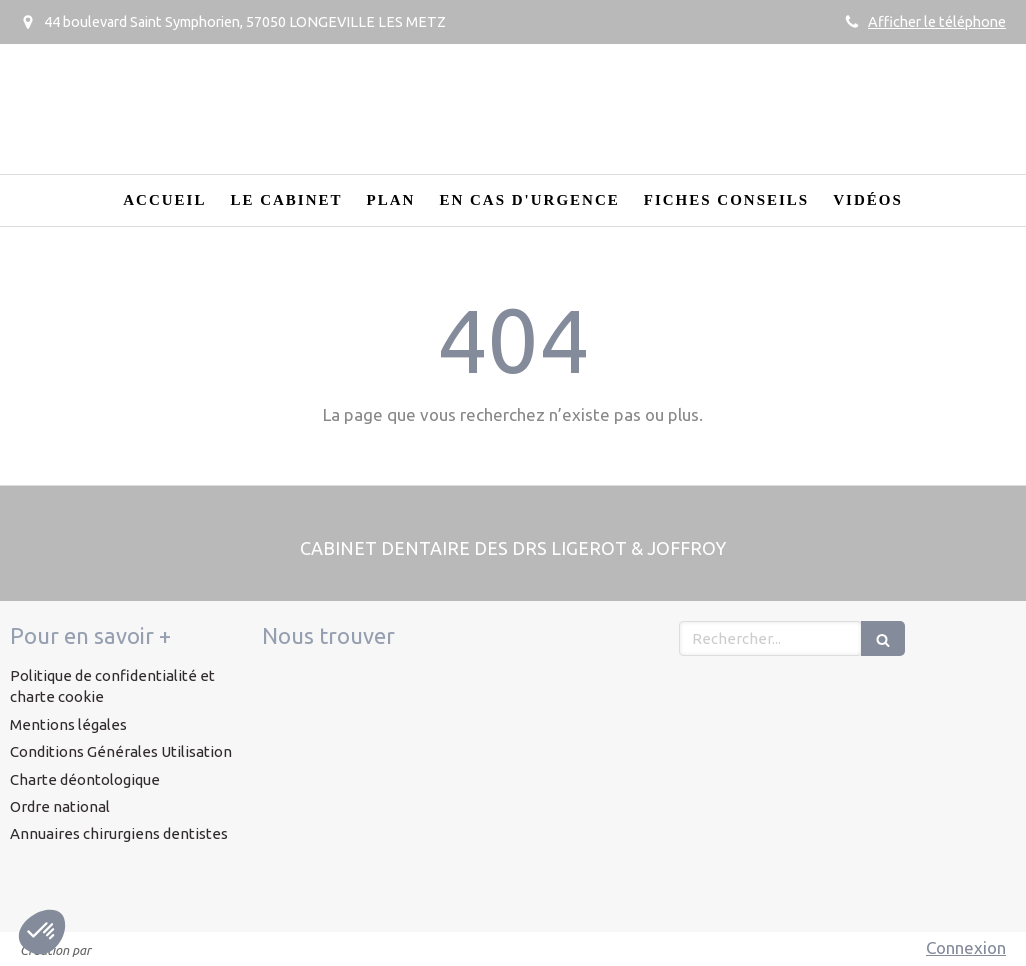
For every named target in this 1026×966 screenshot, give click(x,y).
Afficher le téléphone (937, 22)
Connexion (966, 947)
